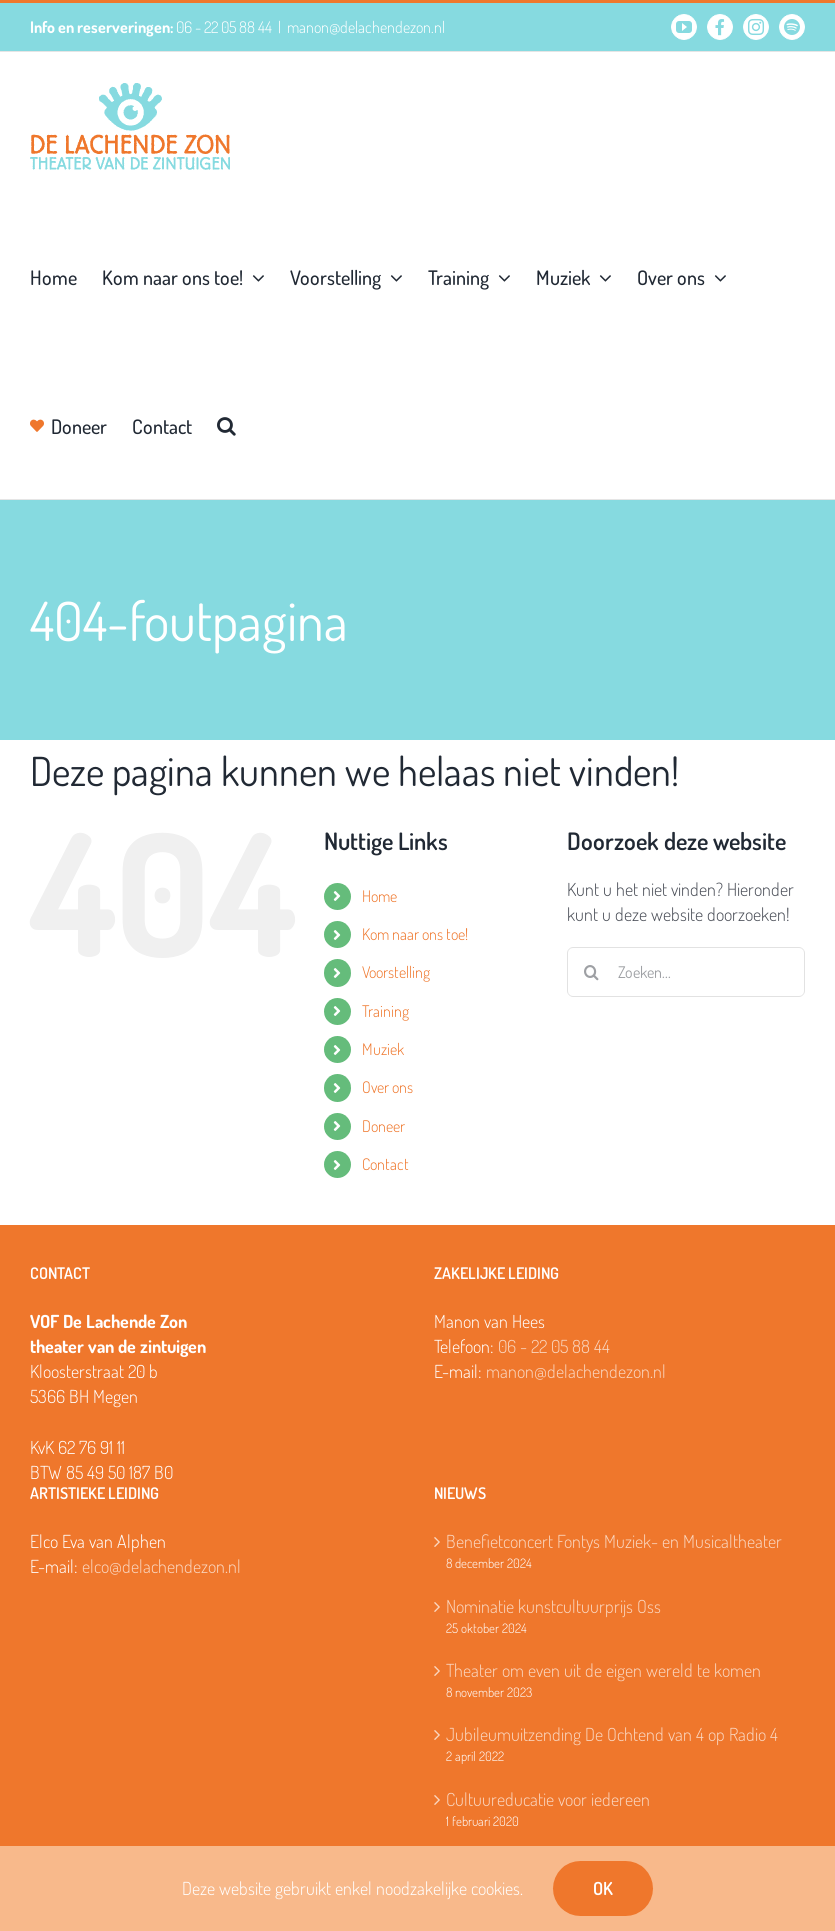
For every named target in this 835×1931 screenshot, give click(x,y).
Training (385, 1011)
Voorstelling (396, 972)
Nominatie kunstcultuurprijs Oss (553, 1606)
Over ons (387, 1087)
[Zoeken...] (686, 972)
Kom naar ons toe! (415, 934)
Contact (385, 1164)
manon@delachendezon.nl (366, 27)
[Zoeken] (592, 972)
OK (603, 1888)
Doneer (383, 1126)
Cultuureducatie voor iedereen (548, 1799)
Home (379, 896)
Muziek (383, 1049)
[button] (226, 424)
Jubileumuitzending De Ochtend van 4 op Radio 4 (612, 1734)
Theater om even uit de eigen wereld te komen (603, 1670)
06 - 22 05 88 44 (554, 1346)
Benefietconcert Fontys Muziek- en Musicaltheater (614, 1541)
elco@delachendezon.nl (161, 1566)
